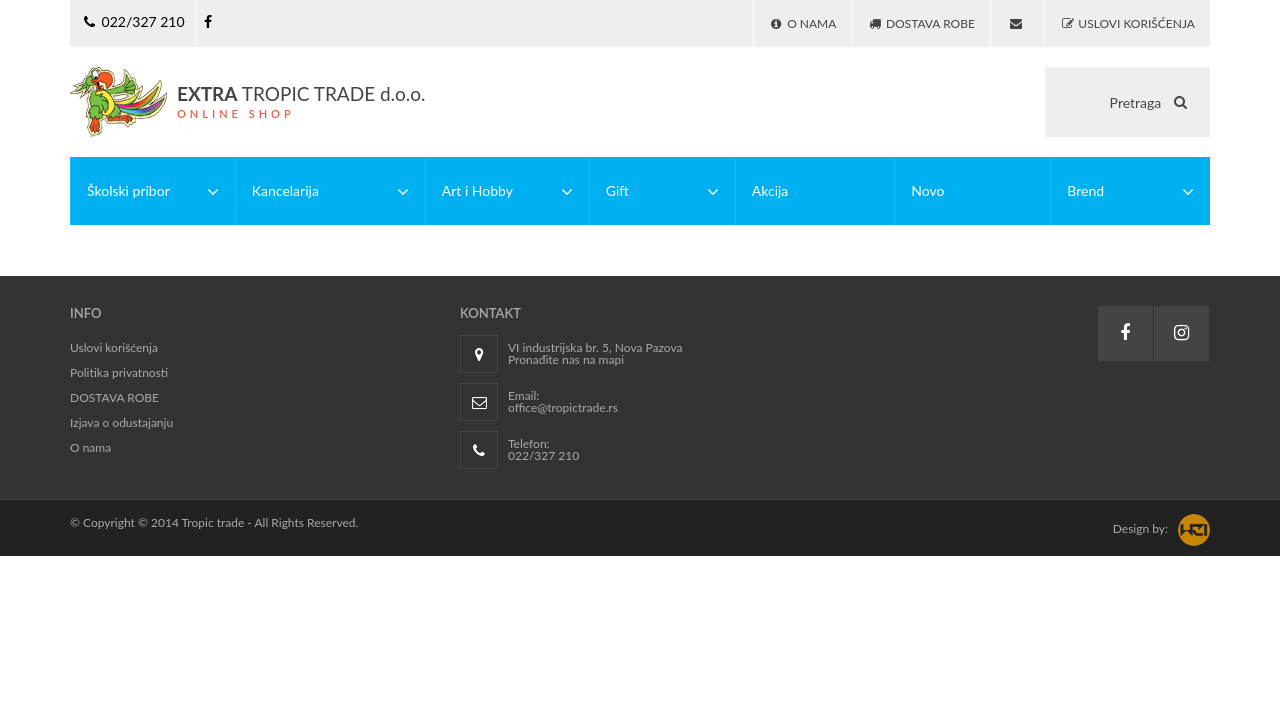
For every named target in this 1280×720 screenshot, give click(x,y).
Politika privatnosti (119, 372)
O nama (90, 447)
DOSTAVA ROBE (114, 397)
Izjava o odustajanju (121, 422)
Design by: (1140, 528)
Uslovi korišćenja (114, 347)
